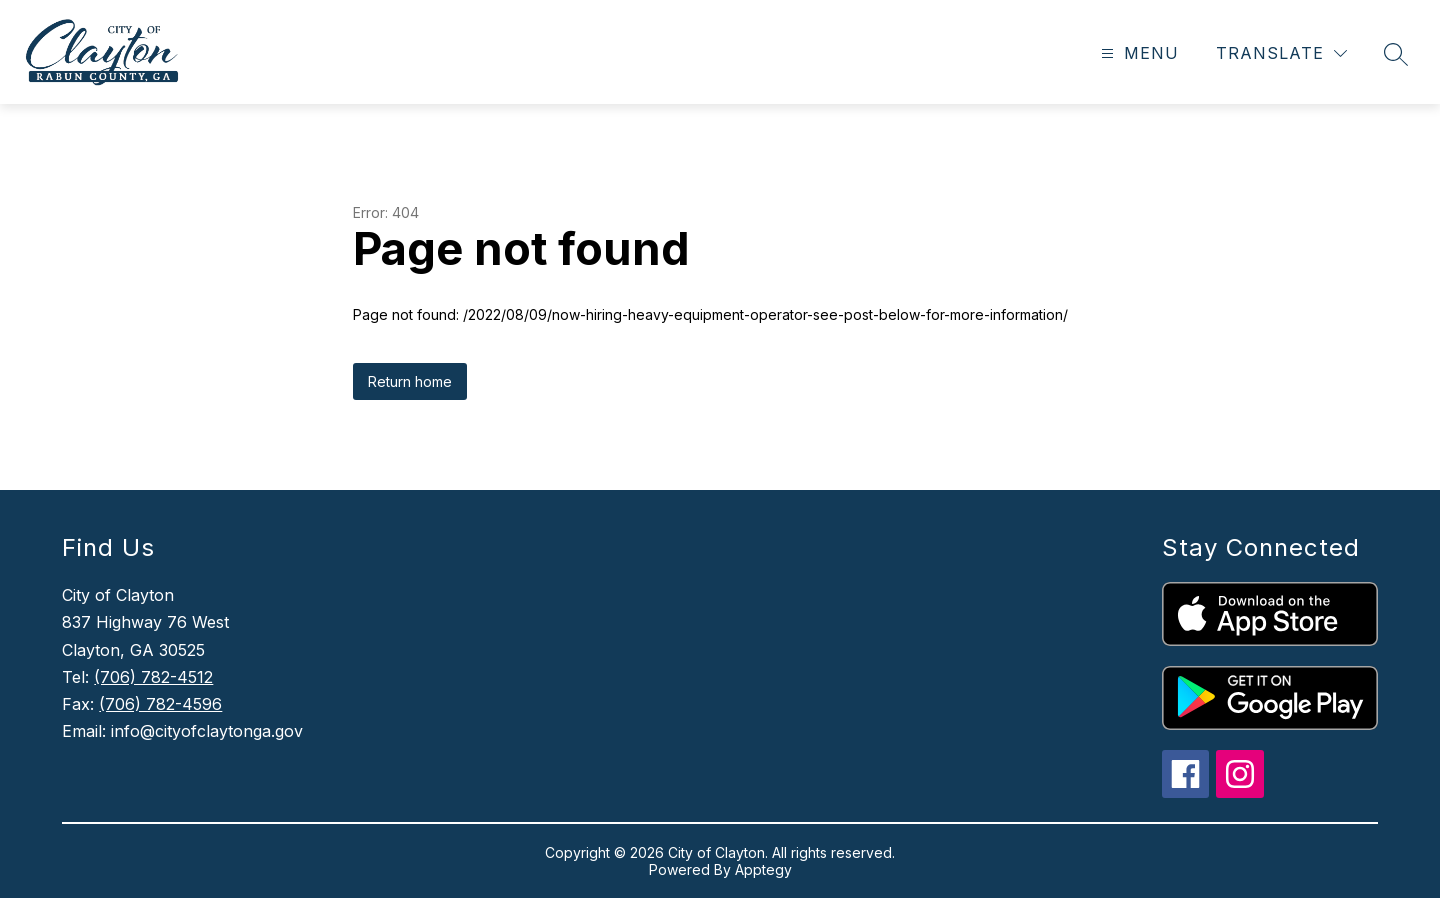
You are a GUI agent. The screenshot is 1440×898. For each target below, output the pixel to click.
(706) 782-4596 (160, 704)
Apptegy (763, 869)
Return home (410, 381)
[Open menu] (1137, 53)
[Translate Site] (1281, 53)
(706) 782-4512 (153, 677)
